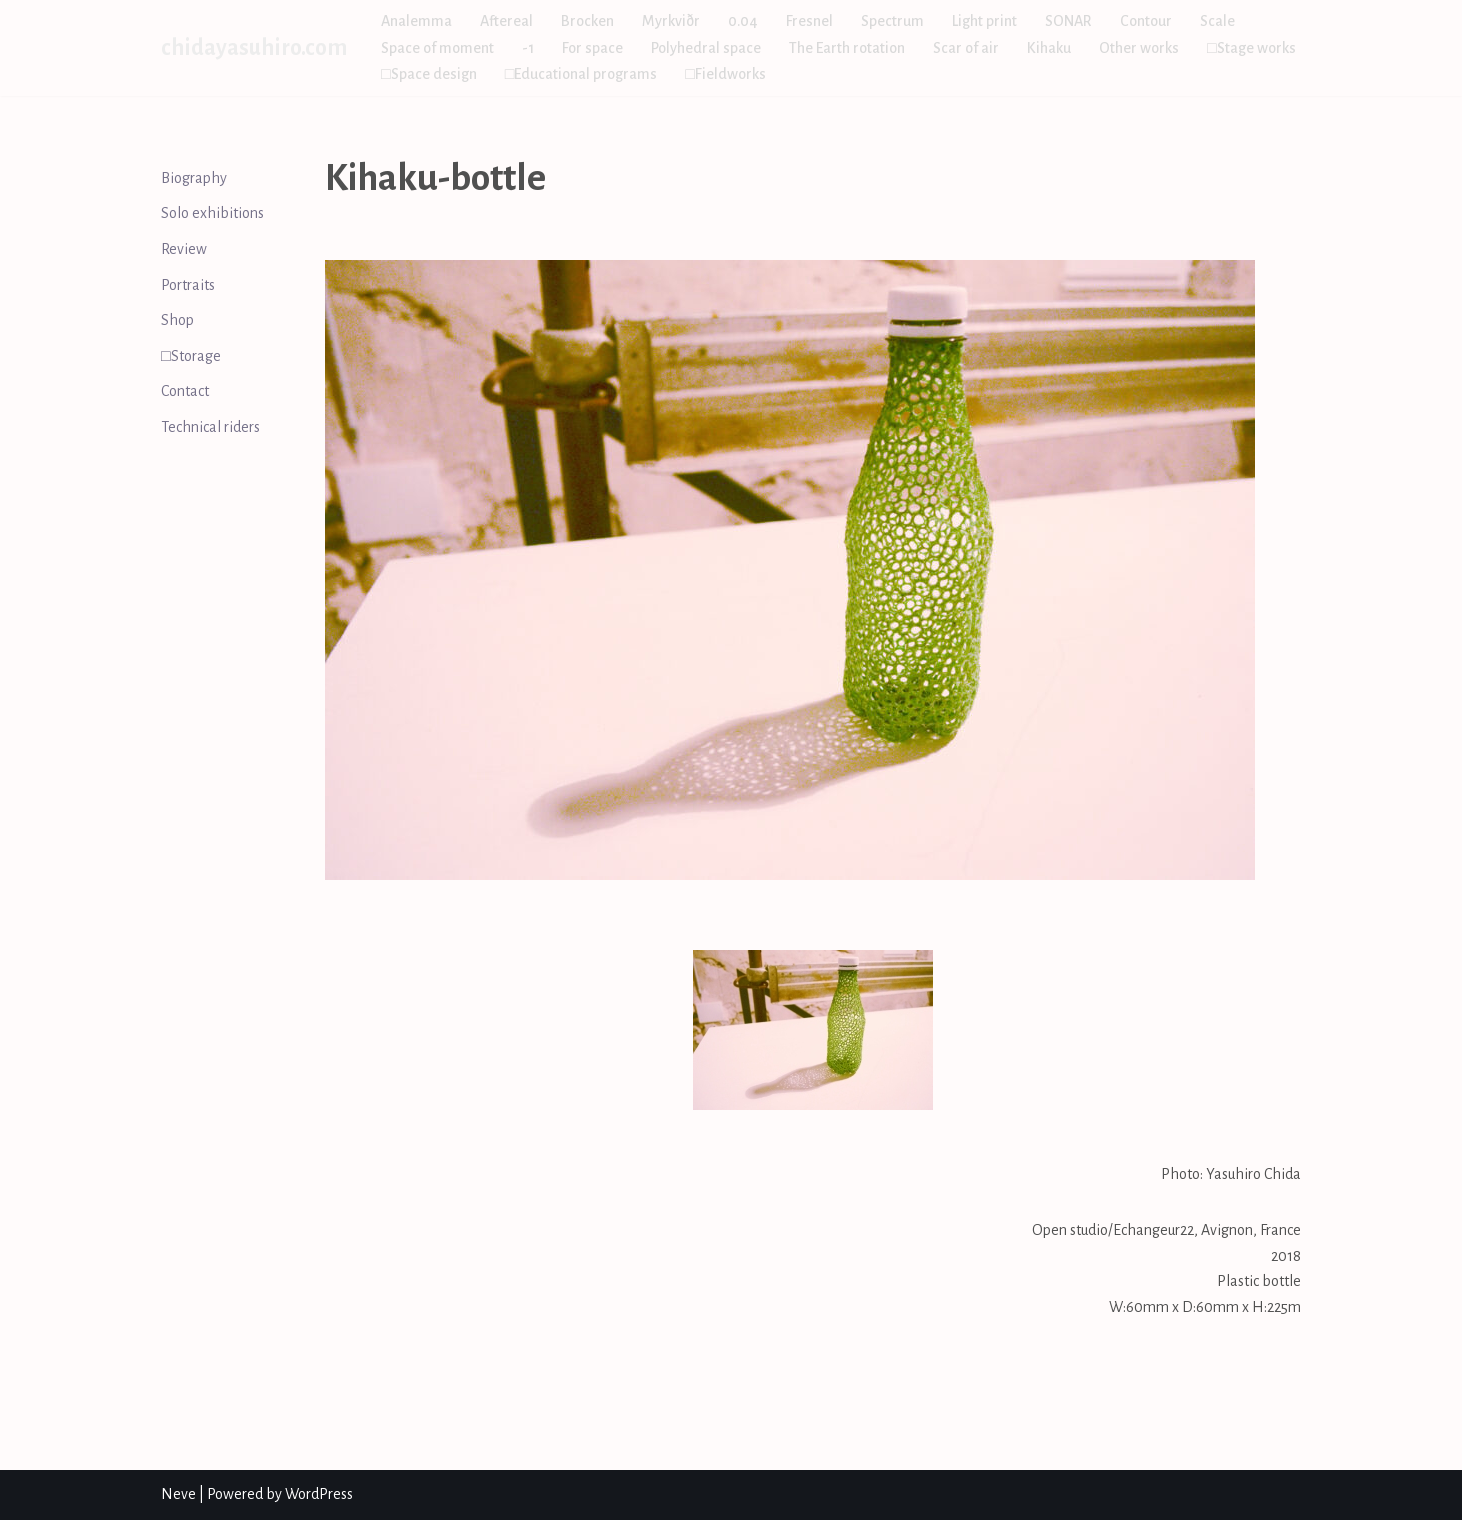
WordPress (319, 1494)
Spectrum (892, 21)
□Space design (429, 74)
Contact (185, 391)
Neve (178, 1494)
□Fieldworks (725, 74)
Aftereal (506, 21)
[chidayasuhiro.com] (254, 48)
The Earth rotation (847, 48)
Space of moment (437, 48)
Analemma (416, 21)
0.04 (743, 21)
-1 (528, 48)
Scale (1217, 21)
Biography (194, 178)
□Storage (191, 356)
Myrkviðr (671, 21)
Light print (984, 21)
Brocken (587, 21)
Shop (177, 320)
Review (184, 249)
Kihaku (1049, 48)
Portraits (188, 285)
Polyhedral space (706, 48)
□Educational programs (581, 74)
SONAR (1068, 21)
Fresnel (809, 21)
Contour (1146, 21)
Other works (1139, 48)
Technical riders (210, 427)
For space (592, 48)
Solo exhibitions (212, 213)
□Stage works (1251, 48)
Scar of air (966, 48)
